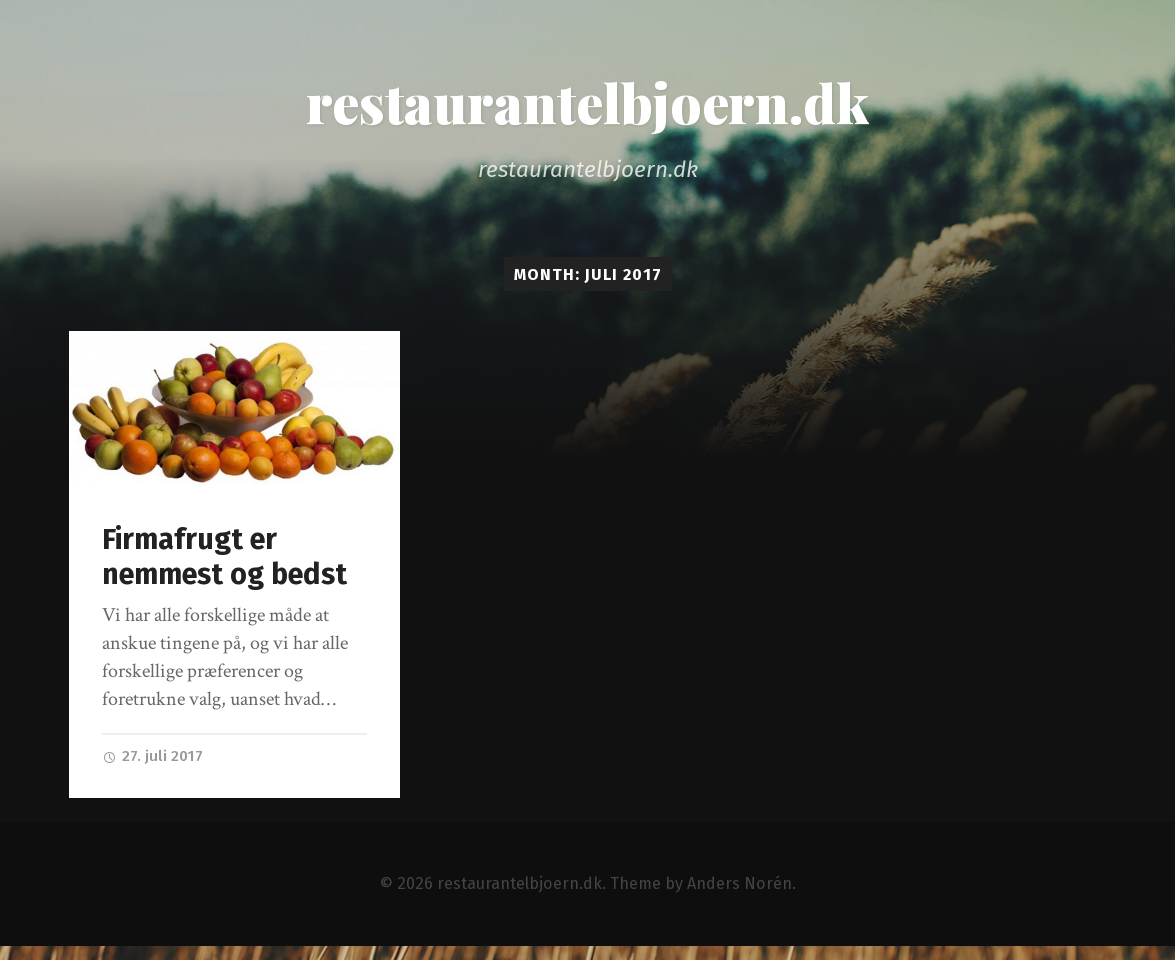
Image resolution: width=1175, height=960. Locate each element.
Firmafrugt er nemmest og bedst (224, 557)
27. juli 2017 (152, 756)
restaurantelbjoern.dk (587, 102)
